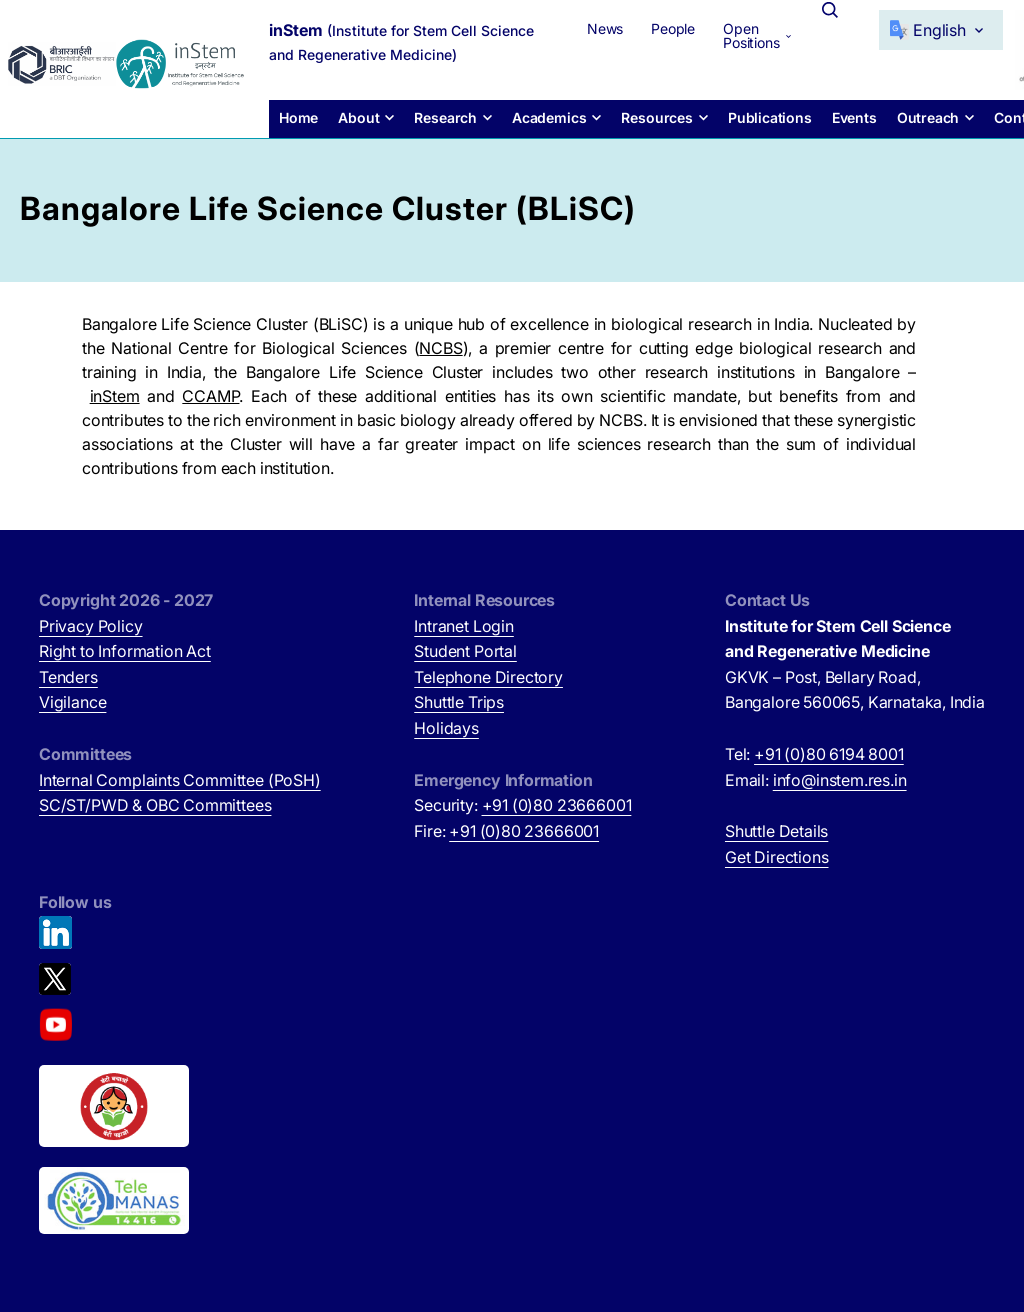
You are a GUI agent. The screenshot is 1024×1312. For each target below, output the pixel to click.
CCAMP (210, 396)
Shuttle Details (776, 831)
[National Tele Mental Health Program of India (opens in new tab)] (114, 1201)
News (605, 28)
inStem (115, 396)
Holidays (446, 728)
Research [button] (445, 117)
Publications (770, 117)
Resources (656, 117)
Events (854, 117)
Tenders (68, 677)
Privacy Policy (91, 626)
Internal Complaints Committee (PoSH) (180, 780)
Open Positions (751, 35)
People (673, 28)
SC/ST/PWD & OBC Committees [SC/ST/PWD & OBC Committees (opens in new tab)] (155, 805)
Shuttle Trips (459, 702)
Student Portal (465, 651)
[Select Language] (941, 30)
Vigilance (72, 702)
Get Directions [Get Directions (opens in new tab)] (777, 857)
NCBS (440, 348)
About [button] (358, 117)
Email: (816, 780)
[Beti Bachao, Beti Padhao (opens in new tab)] (114, 1106)
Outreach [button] (928, 117)
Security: (522, 805)
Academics (549, 117)
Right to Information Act (125, 651)
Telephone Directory (488, 677)
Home (298, 117)
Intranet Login (464, 626)
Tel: (814, 754)
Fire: (506, 831)
